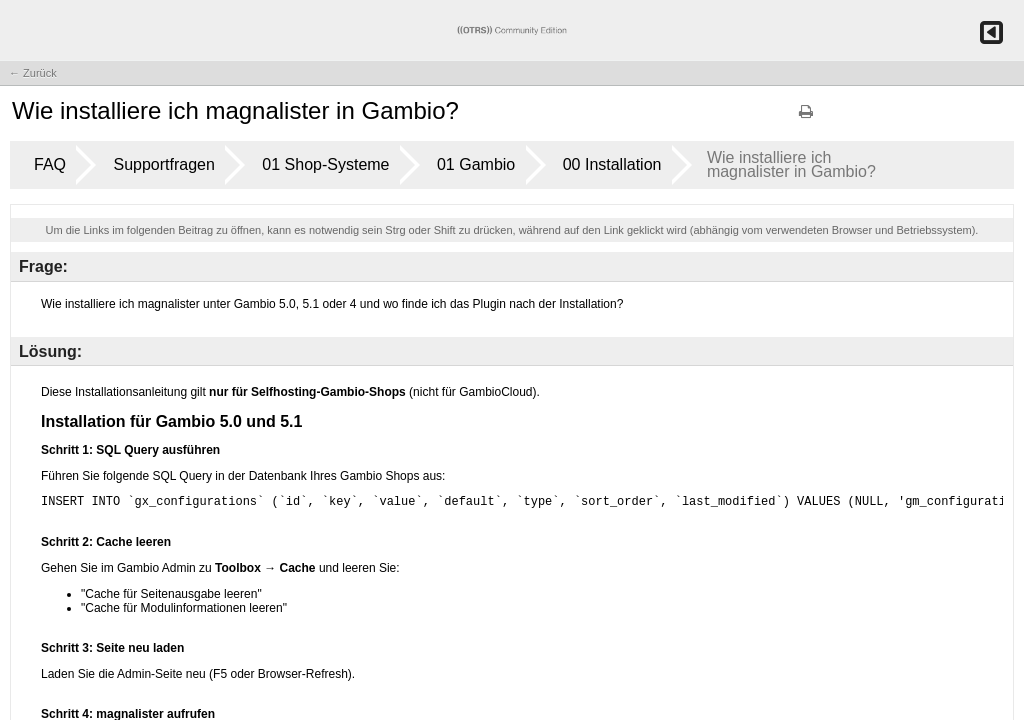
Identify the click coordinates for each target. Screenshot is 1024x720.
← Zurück (33, 73)
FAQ (50, 164)
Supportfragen (163, 164)
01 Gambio (476, 164)
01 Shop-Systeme (325, 164)
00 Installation (612, 164)
